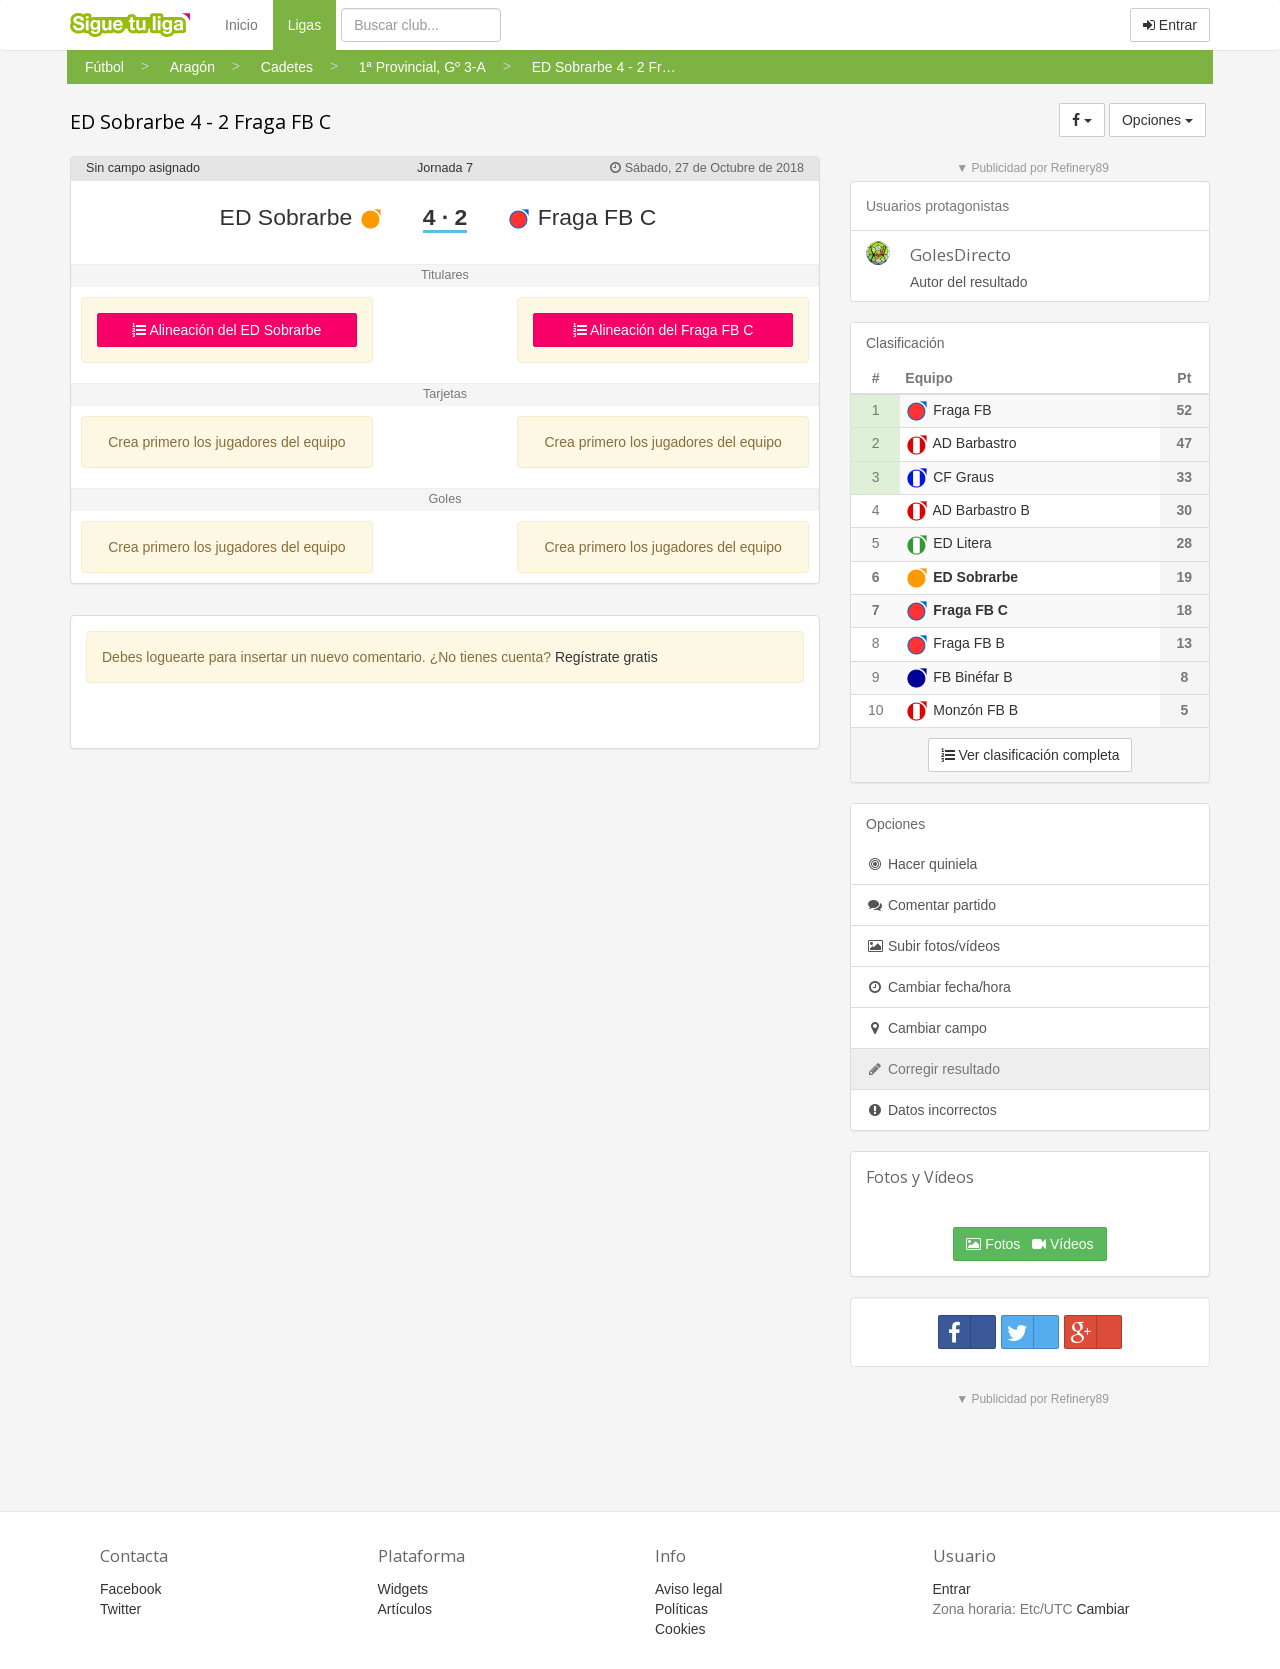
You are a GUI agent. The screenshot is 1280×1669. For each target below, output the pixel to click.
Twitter (120, 1609)
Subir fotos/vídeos (933, 946)
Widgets (403, 1589)
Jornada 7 (445, 168)
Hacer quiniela (921, 864)
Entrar (1170, 25)
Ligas (312, 23)
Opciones (1157, 120)
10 (876, 710)
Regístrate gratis (606, 657)
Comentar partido (931, 905)
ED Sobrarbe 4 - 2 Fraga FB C (200, 121)
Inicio (241, 25)
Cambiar (1102, 1609)
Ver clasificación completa (1030, 755)
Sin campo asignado (143, 168)
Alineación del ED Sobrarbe (226, 330)
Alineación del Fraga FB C (663, 330)
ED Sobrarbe (301, 217)
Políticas (681, 1609)
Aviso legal (688, 1589)
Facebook (130, 1589)
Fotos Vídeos (1029, 1244)
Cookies (680, 1629)
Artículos (405, 1609)
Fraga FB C (581, 217)
